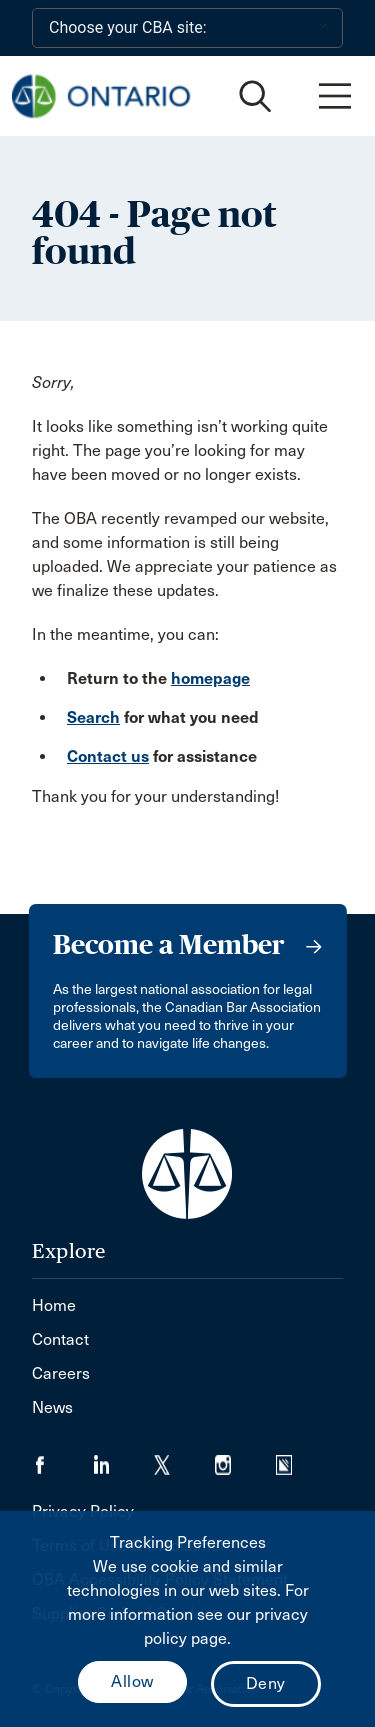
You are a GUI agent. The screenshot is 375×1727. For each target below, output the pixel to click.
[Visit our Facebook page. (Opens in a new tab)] (62, 1458)
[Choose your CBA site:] (187, 28)
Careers (61, 1373)
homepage (210, 678)
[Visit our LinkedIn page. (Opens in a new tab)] (123, 1458)
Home (54, 1305)
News (52, 1407)
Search (93, 717)
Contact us (108, 756)
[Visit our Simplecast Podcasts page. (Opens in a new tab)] (296, 1458)
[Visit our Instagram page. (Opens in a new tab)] (245, 1458)
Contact (60, 1339)
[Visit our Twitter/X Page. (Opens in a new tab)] (184, 1458)
